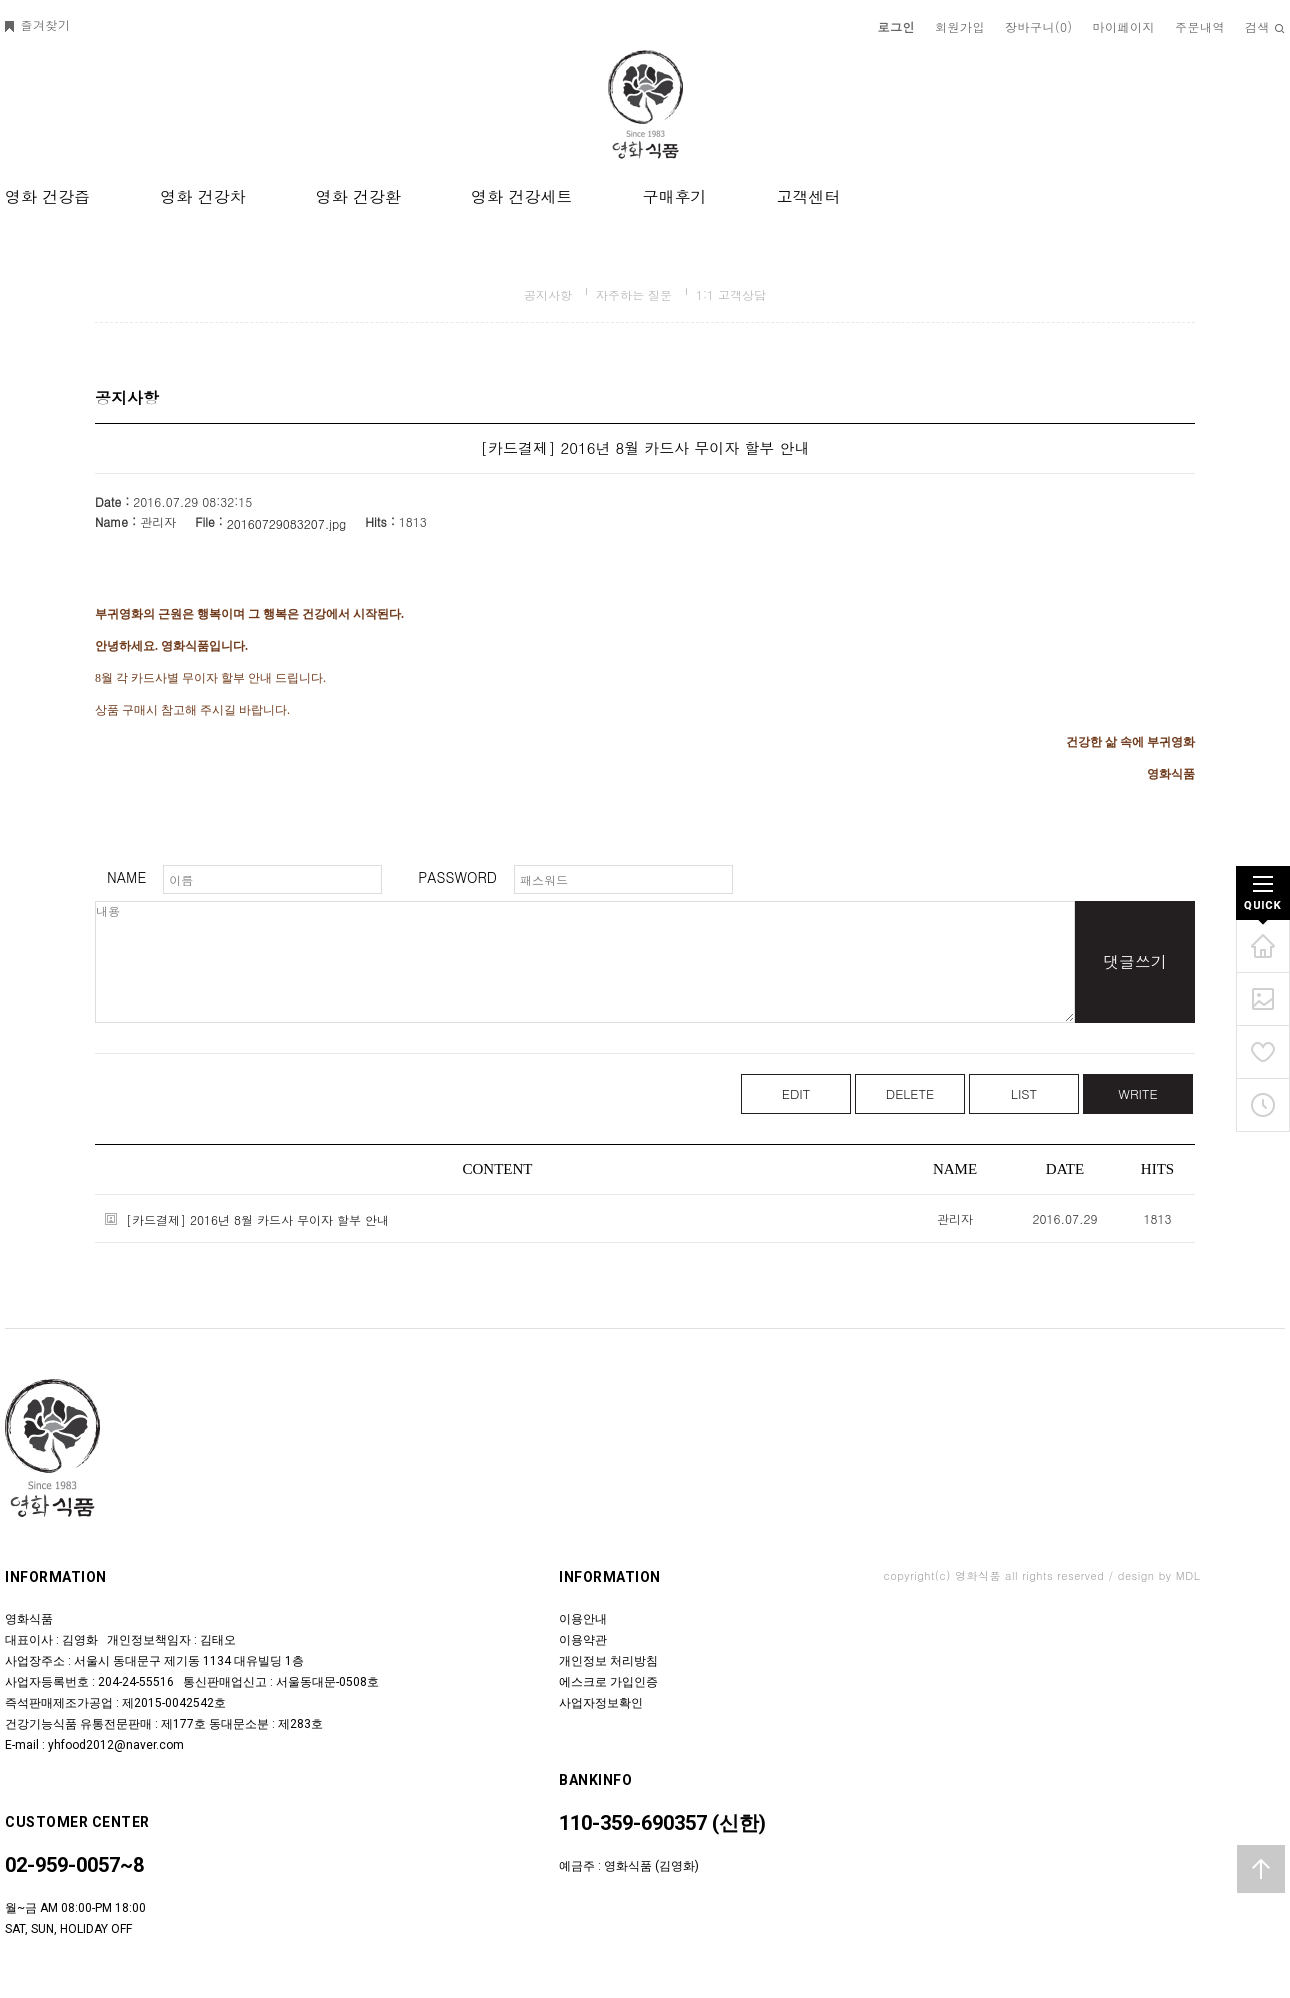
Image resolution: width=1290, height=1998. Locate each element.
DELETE (910, 1093)
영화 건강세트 (521, 196)
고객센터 (808, 196)
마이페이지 (1124, 26)
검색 (1265, 26)
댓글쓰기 (1135, 961)
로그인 (897, 26)
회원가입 (960, 26)
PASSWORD (457, 877)
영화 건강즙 (47, 196)
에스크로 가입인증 (608, 1682)
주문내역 (1200, 26)
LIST (1024, 1093)
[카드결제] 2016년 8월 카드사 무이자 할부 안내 (257, 1219)
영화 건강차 (202, 196)
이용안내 (583, 1619)
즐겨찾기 (38, 24)
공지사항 (548, 294)
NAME (126, 877)
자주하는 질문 (634, 294)
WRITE (1137, 1093)
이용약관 (583, 1640)
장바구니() (1039, 26)
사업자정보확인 (601, 1703)
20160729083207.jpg (287, 523)
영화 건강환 (358, 196)
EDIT (796, 1093)
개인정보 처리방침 (608, 1661)
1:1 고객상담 (731, 294)
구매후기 (674, 196)
